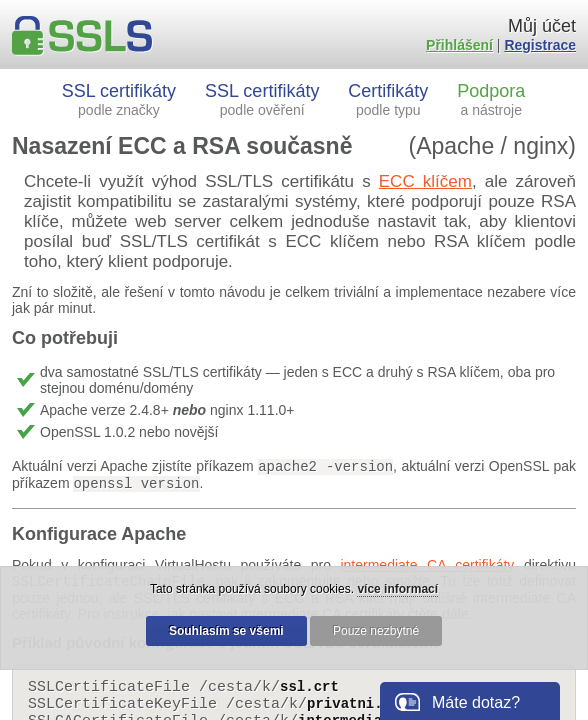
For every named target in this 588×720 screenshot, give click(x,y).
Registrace (540, 45)
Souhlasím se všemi (226, 631)
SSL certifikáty (119, 99)
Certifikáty (388, 99)
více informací (397, 589)
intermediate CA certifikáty (427, 565)
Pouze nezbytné (376, 631)
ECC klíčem (425, 181)
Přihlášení (459, 45)
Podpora (491, 99)
